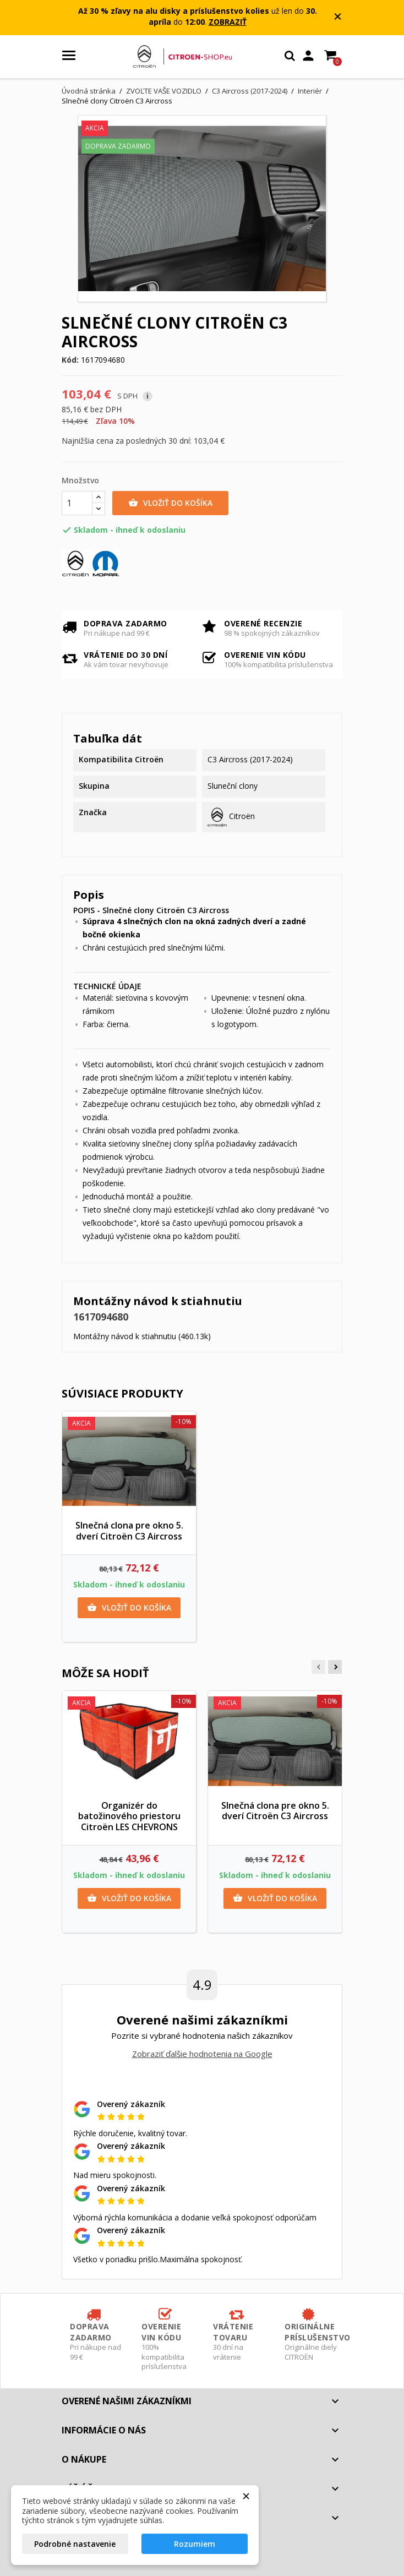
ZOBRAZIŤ (228, 22)
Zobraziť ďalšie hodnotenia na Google (202, 2053)
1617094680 (100, 1316)
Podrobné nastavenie (75, 2544)
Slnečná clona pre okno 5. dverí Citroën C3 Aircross (129, 1530)
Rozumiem (194, 2544)
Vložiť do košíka (170, 503)
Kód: (70, 360)
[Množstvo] (77, 503)
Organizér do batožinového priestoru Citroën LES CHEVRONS (129, 1816)
